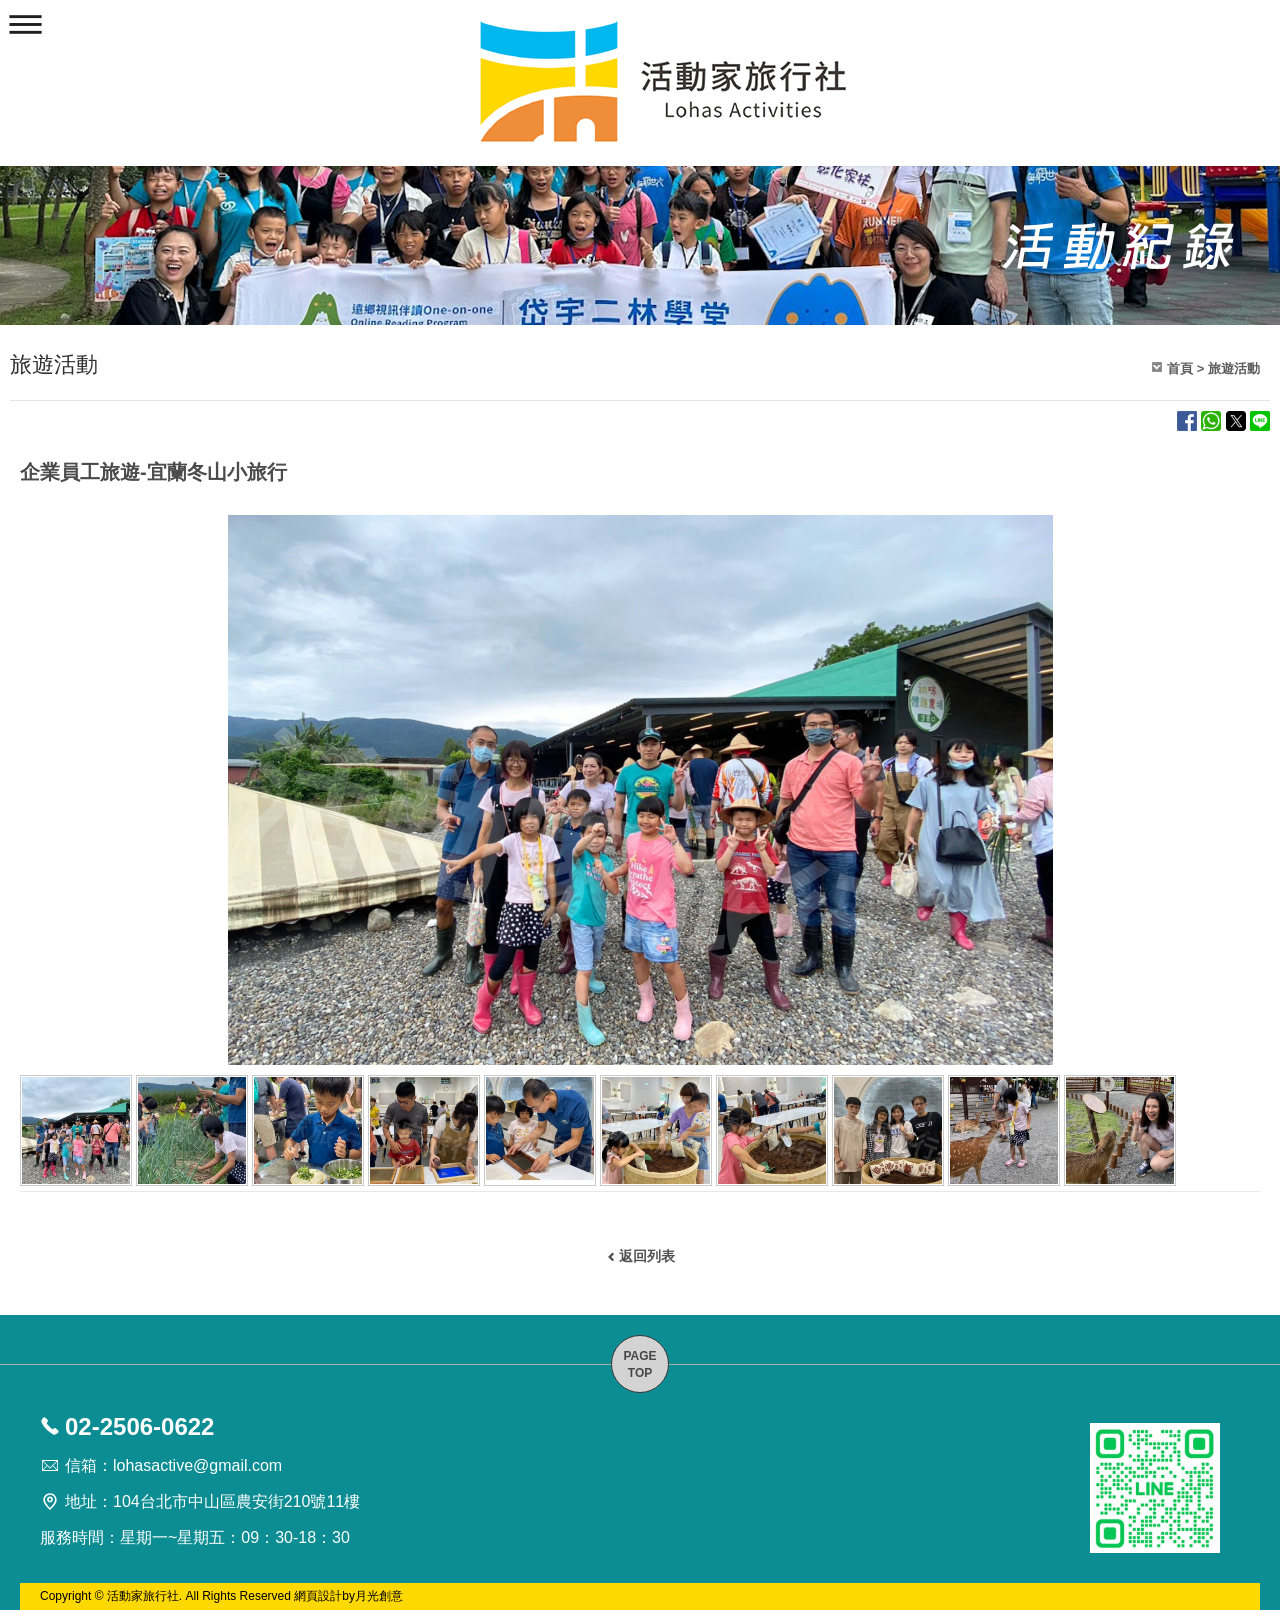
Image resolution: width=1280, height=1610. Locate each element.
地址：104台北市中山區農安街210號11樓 (212, 1501)
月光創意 (379, 1596)
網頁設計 (318, 1596)
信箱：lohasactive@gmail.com (173, 1465)
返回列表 (647, 1256)
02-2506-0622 (139, 1426)
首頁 (1180, 368)
